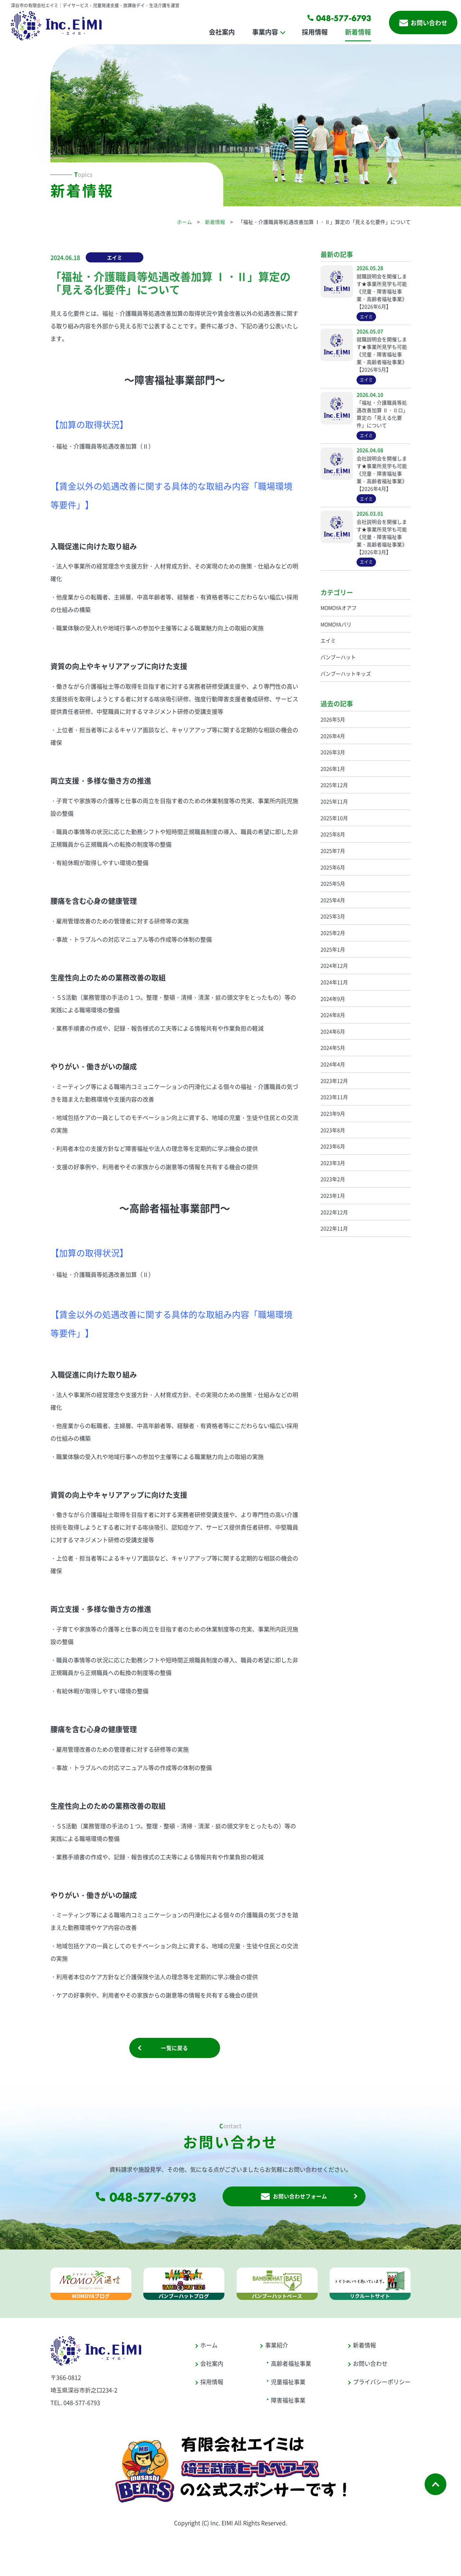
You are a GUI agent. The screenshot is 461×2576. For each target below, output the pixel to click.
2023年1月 (333, 1195)
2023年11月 (334, 1096)
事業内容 (265, 31)
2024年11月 (334, 982)
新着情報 (358, 31)
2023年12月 (334, 1080)
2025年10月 (334, 817)
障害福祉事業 (288, 2406)
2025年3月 (333, 916)
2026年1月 (333, 768)
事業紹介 (276, 2351)
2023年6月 (333, 1146)
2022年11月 (334, 1228)
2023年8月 (333, 1130)
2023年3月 (333, 1162)
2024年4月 (333, 1064)
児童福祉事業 (288, 2388)
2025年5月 (333, 883)
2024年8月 (333, 1014)
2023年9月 (333, 1113)
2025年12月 (334, 784)
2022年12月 (334, 1212)
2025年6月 (333, 867)
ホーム (184, 221)
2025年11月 (334, 801)
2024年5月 (333, 1047)
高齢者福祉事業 (291, 2369)
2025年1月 (333, 949)
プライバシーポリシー (382, 2388)
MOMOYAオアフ (339, 607)
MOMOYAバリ (336, 624)
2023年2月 (333, 1179)
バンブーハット (338, 657)
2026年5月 (333, 719)
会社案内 (222, 31)
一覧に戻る (175, 2049)
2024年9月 (333, 998)
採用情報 (315, 31)
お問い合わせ (423, 22)
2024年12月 (334, 965)
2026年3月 (333, 752)
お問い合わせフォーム (294, 2201)
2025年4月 (333, 900)
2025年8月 (333, 834)
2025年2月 (333, 932)
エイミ (114, 257)
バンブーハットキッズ (346, 673)
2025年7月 (333, 850)
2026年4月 (333, 735)
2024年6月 (333, 1031)
